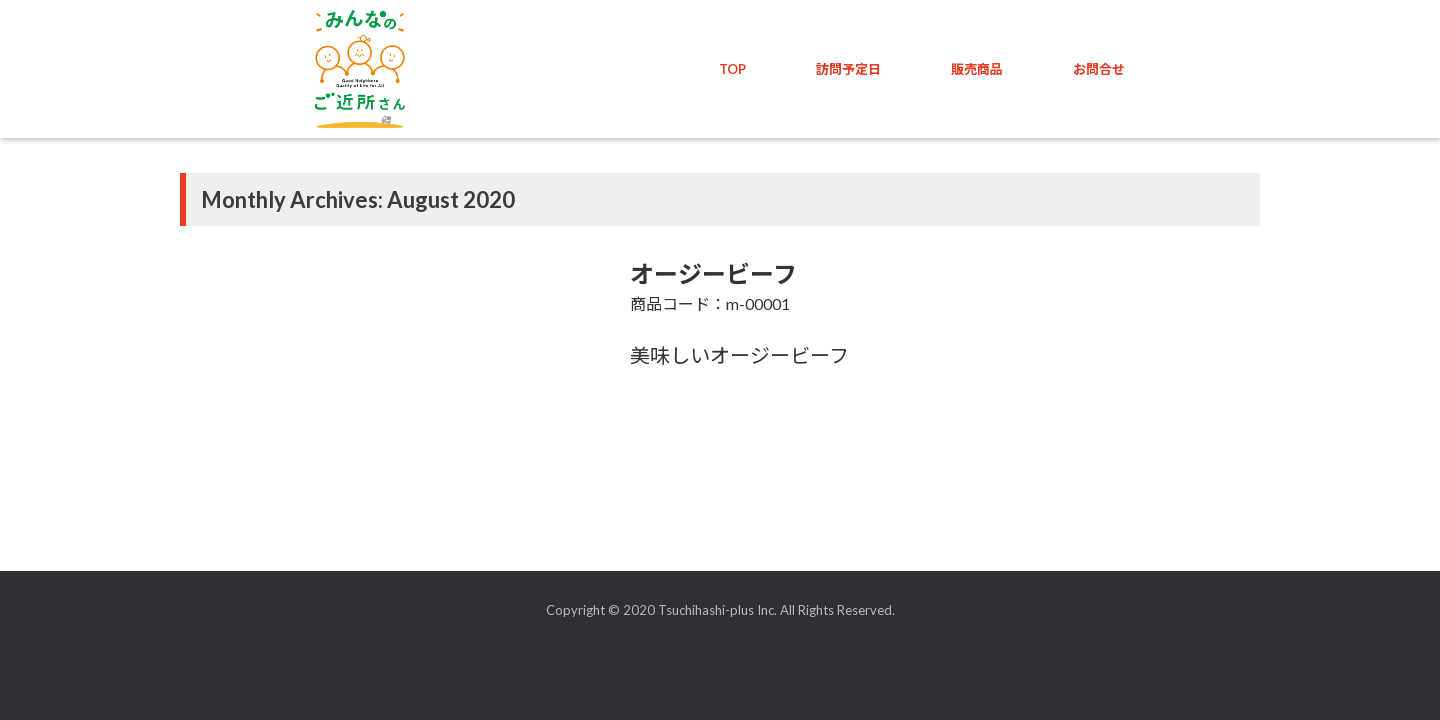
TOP (732, 69)
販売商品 (977, 69)
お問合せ (1099, 69)
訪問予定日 (848, 69)
